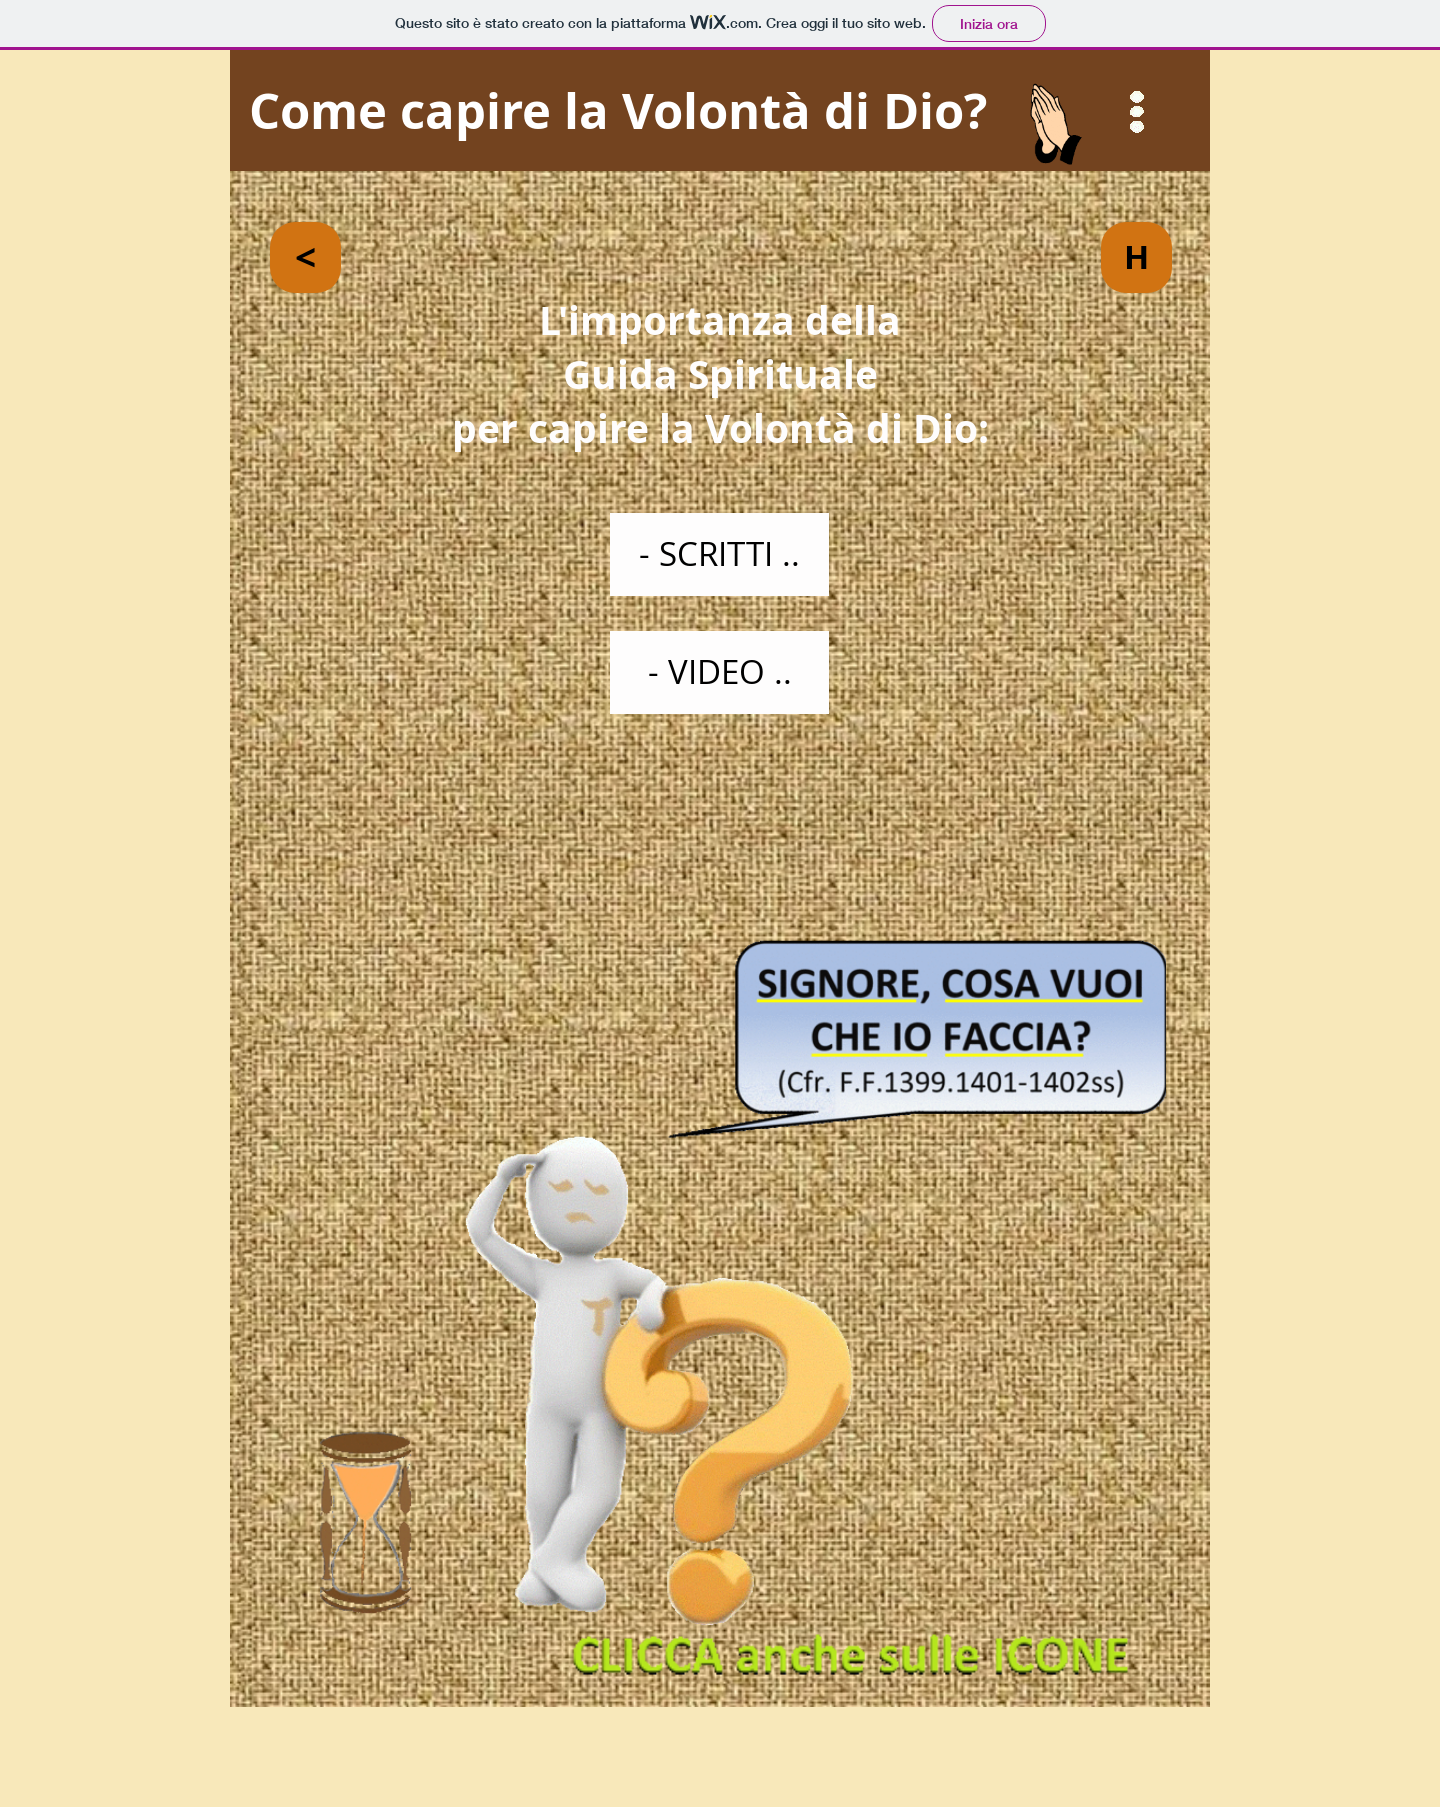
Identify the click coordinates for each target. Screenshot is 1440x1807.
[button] (1137, 112)
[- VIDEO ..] (719, 672)
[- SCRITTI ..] (719, 554)
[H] (1136, 257)
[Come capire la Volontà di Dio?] (720, 111)
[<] (305, 257)
